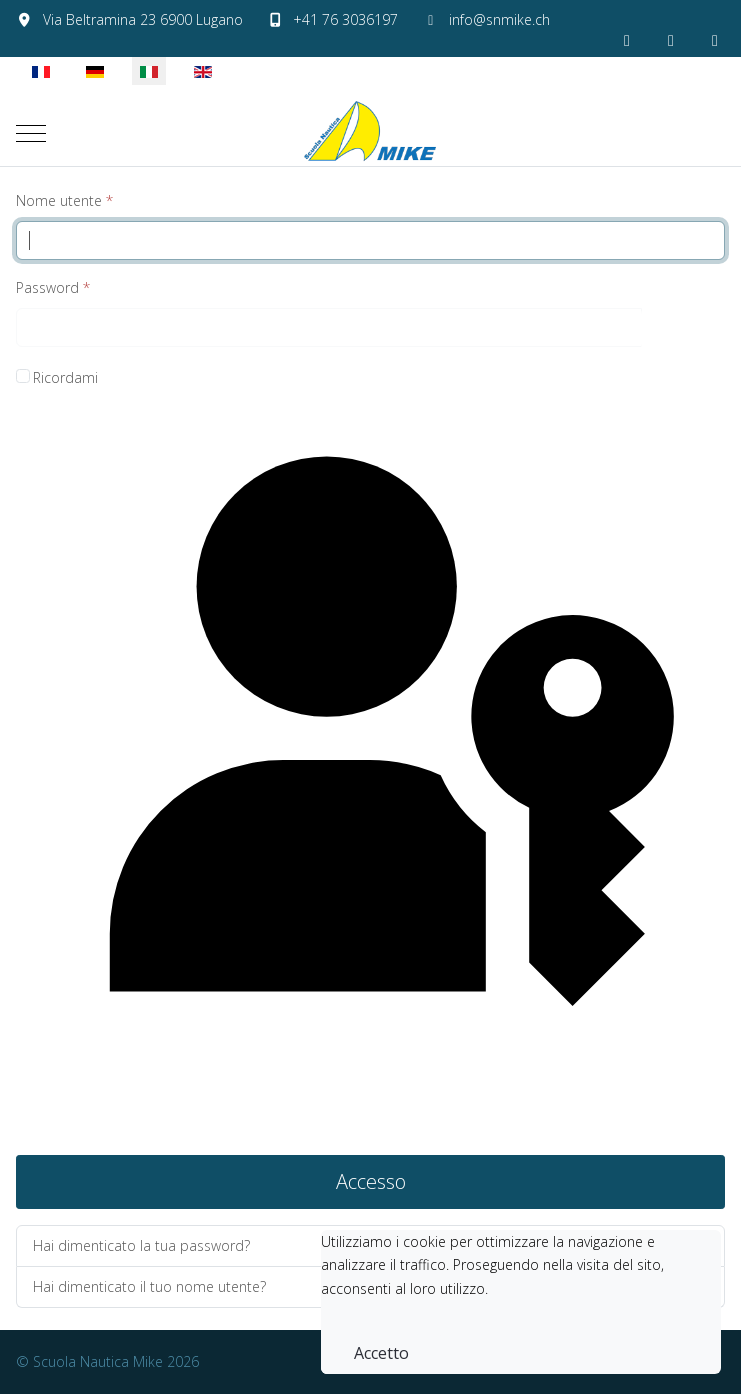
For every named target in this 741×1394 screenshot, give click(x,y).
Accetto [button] (381, 1353)
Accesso (371, 1181)
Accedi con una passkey (370, 771)
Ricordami (65, 377)
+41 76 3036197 (345, 19)
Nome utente (64, 200)
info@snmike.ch (499, 19)
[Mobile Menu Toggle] (31, 133)
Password (53, 287)
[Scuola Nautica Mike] (371, 133)
